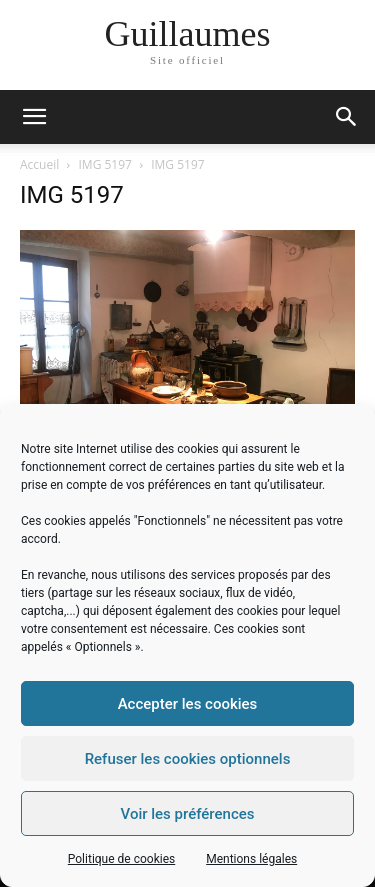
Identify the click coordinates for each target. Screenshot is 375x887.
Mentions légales (251, 859)
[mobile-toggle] (34, 117)
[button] (347, 117)
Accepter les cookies (188, 704)
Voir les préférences (188, 814)
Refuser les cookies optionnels (188, 759)
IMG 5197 (105, 164)
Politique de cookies (121, 859)
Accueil (39, 164)
